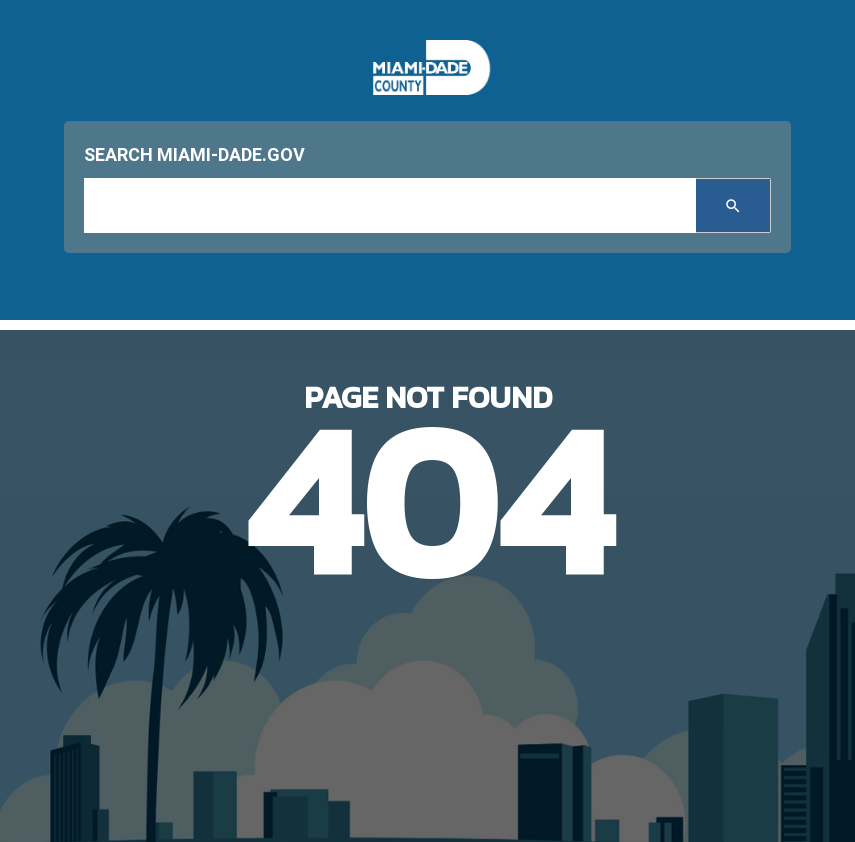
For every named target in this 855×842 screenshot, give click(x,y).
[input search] (390, 205)
